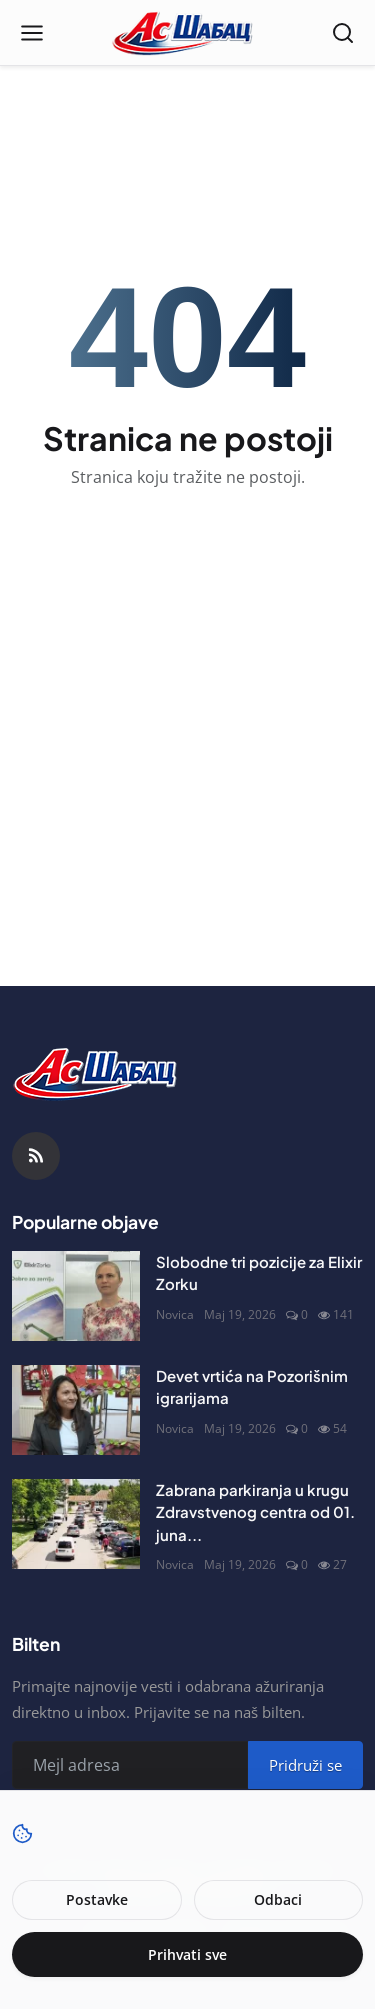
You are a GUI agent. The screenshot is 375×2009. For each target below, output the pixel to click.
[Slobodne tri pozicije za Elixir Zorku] (76, 1296)
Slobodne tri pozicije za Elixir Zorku (259, 1273)
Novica (175, 1314)
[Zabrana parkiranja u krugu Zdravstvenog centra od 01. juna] (76, 1524)
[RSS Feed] (36, 1156)
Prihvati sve (187, 1954)
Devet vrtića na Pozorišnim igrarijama (252, 1387)
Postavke (97, 1899)
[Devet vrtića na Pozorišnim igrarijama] (76, 1410)
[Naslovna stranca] (187, 33)
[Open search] (343, 33)
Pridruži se (305, 1765)
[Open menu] (32, 33)
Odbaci (278, 1899)
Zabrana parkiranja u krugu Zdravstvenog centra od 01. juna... (255, 1512)
